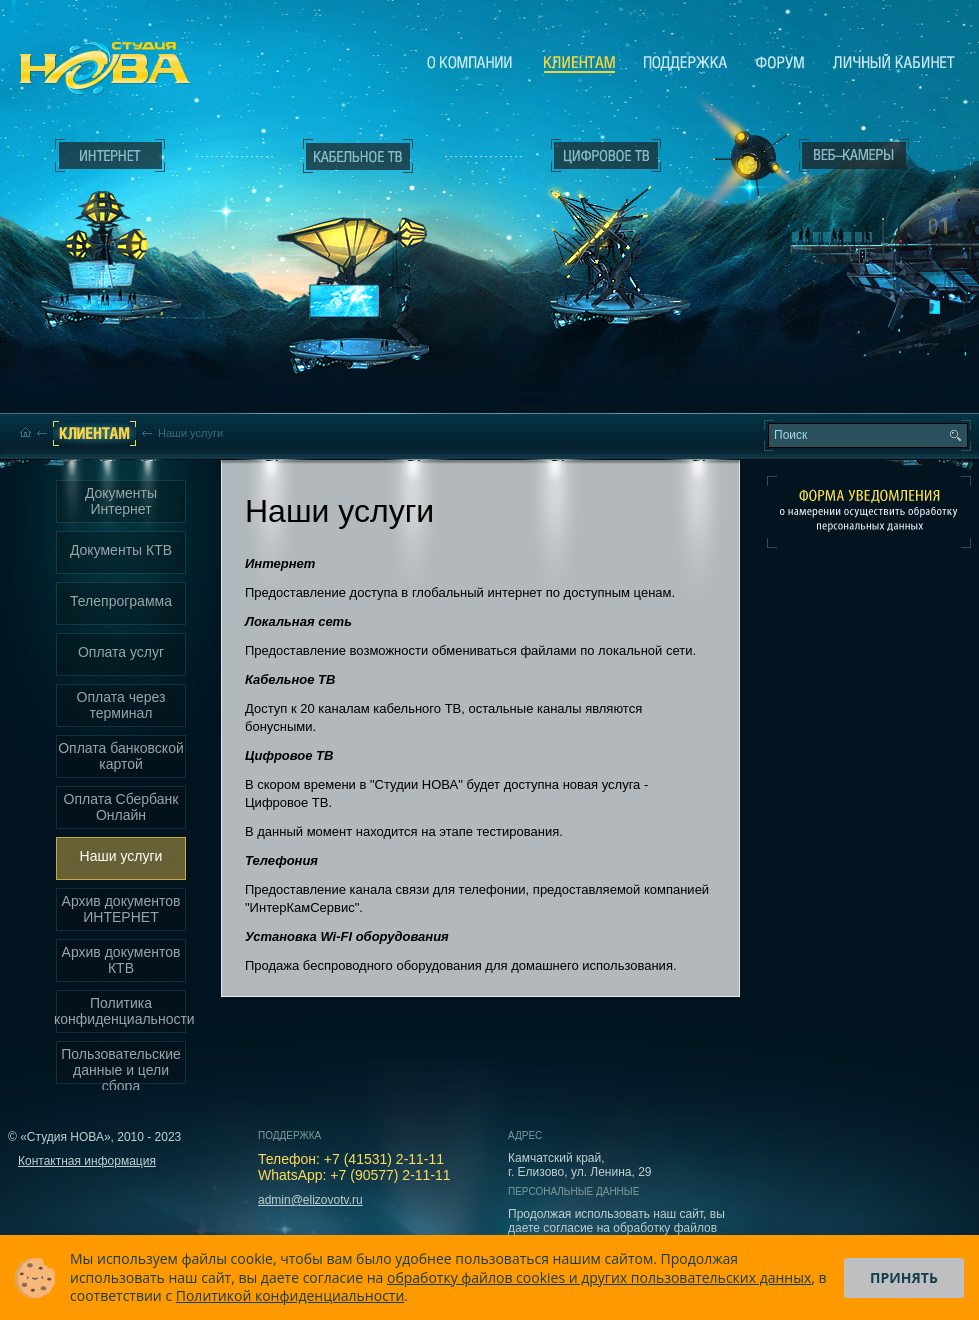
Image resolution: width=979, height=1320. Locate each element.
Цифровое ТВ (596, 228)
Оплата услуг (121, 652)
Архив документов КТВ (121, 960)
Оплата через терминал (121, 705)
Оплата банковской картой (121, 756)
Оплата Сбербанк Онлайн (121, 807)
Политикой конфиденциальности (290, 1295)
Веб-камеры (744, 161)
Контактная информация (87, 1161)
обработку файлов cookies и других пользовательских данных (599, 1277)
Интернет (110, 156)
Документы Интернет (121, 501)
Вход (858, 333)
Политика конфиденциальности (121, 1011)
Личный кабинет (894, 62)
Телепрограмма (121, 601)
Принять (904, 1277)
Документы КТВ (121, 550)
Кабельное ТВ (359, 266)
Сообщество (780, 62)
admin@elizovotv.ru (310, 1200)
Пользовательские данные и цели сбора (121, 1066)
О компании (470, 62)
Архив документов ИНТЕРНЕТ (121, 909)
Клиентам (579, 63)
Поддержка (685, 62)
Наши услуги (121, 856)
